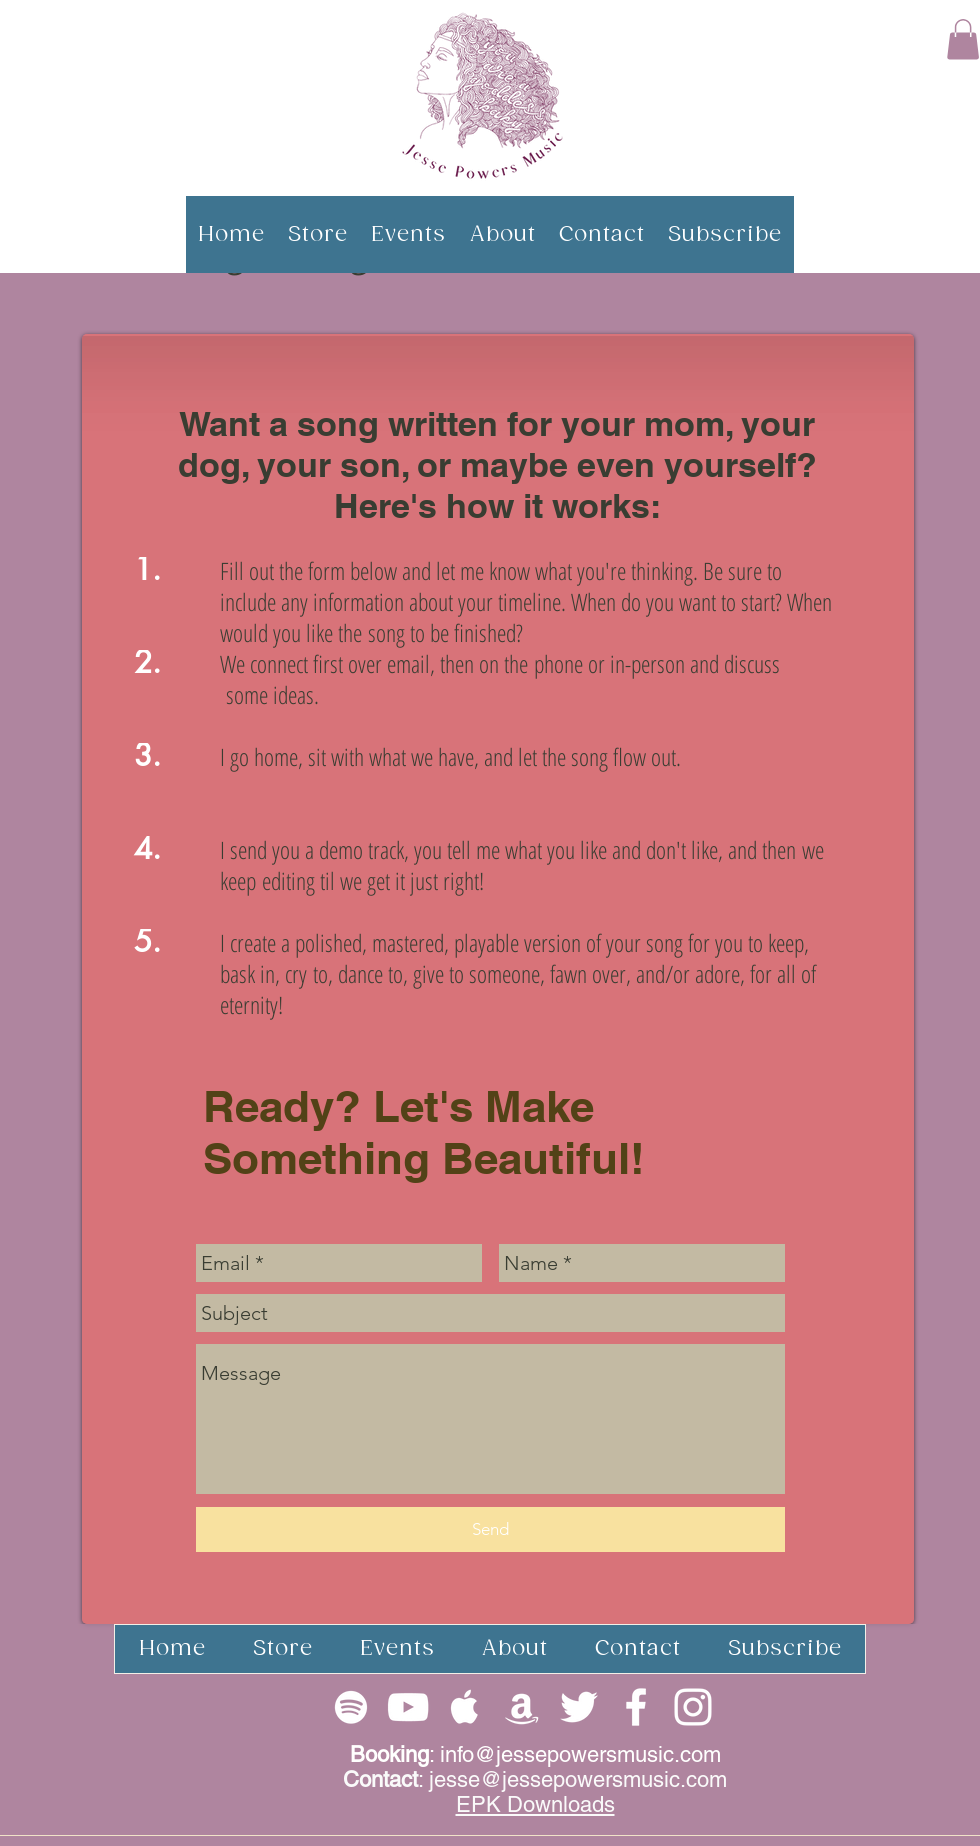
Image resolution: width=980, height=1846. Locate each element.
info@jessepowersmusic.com (580, 1754)
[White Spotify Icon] (351, 1707)
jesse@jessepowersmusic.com (578, 1779)
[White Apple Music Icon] (465, 1707)
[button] (963, 39)
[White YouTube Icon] (408, 1707)
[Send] (490, 1529)
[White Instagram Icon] (693, 1707)
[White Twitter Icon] (579, 1707)
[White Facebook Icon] (636, 1707)
